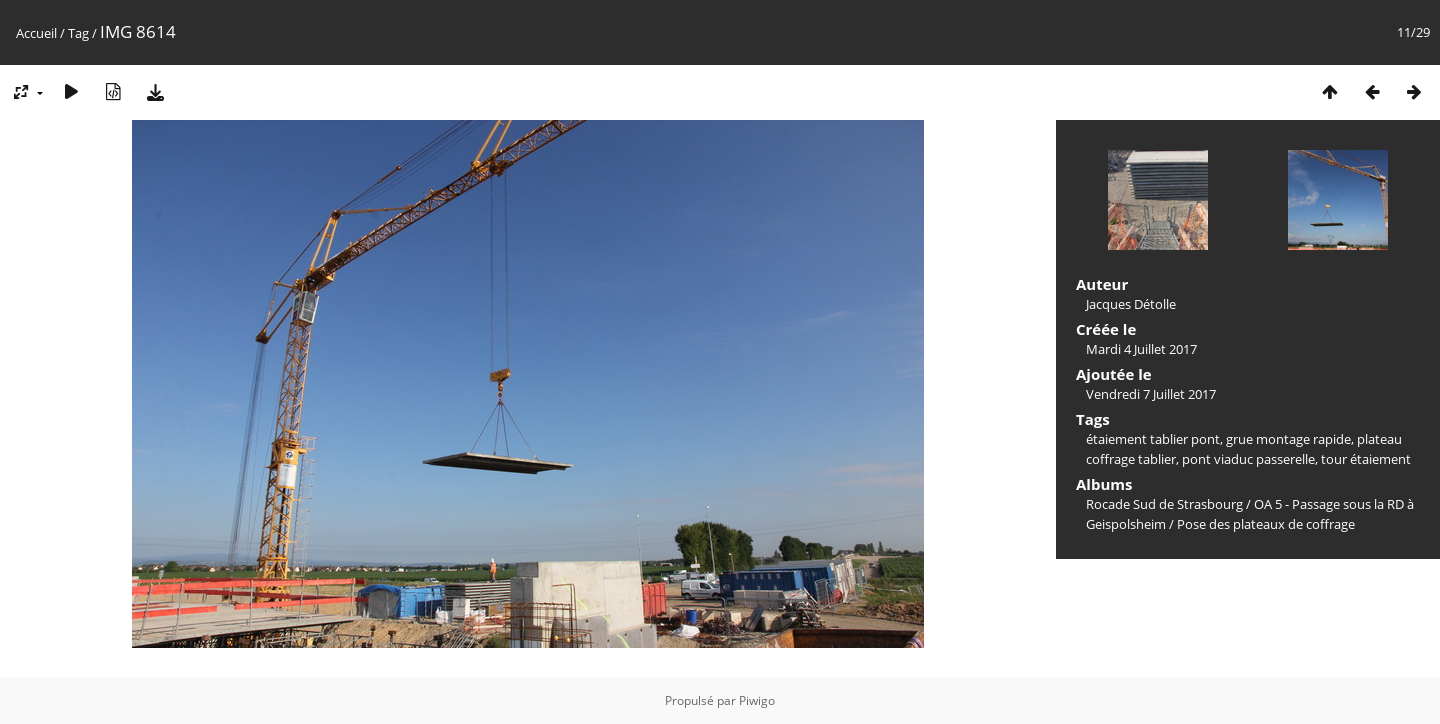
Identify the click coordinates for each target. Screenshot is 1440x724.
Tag (78, 33)
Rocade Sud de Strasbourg (1164, 504)
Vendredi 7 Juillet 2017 (1151, 394)
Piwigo (757, 700)
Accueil (36, 33)
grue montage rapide (1288, 439)
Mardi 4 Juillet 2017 (1141, 349)
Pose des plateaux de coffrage (1266, 524)
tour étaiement (1366, 459)
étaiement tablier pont (1153, 439)
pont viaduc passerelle (1248, 459)
